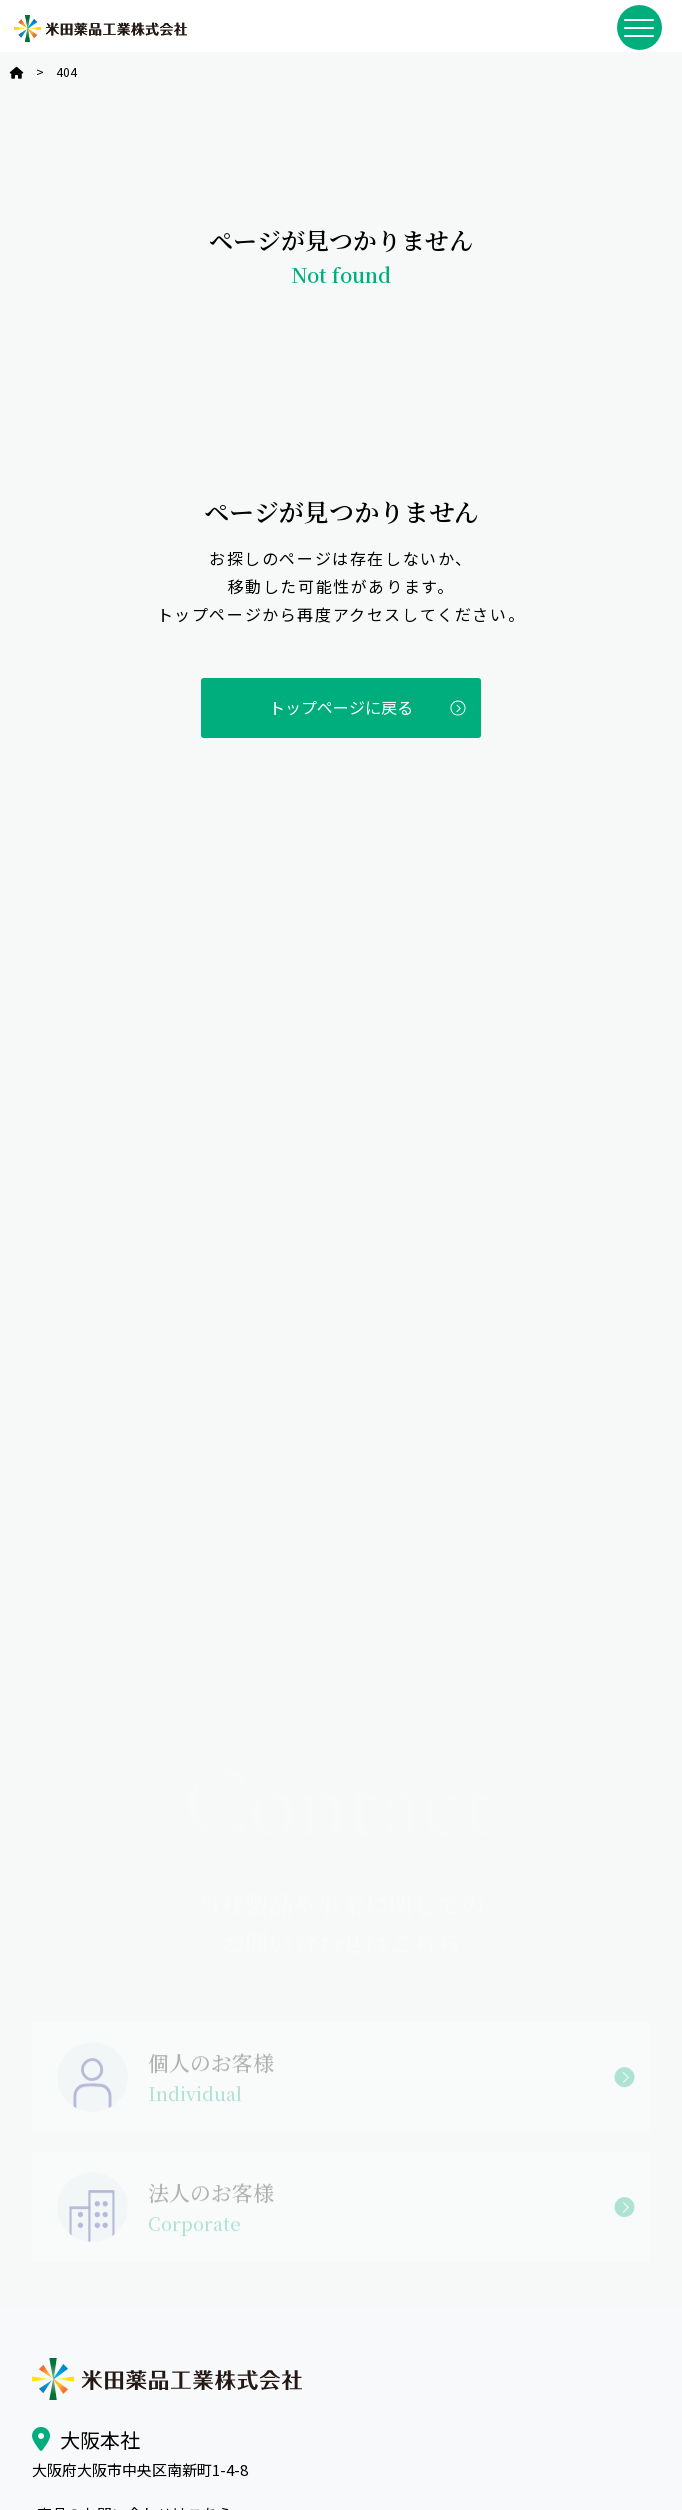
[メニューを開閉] (639, 27)
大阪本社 (100, 2439)
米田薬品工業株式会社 (100, 28)
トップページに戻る (341, 707)
